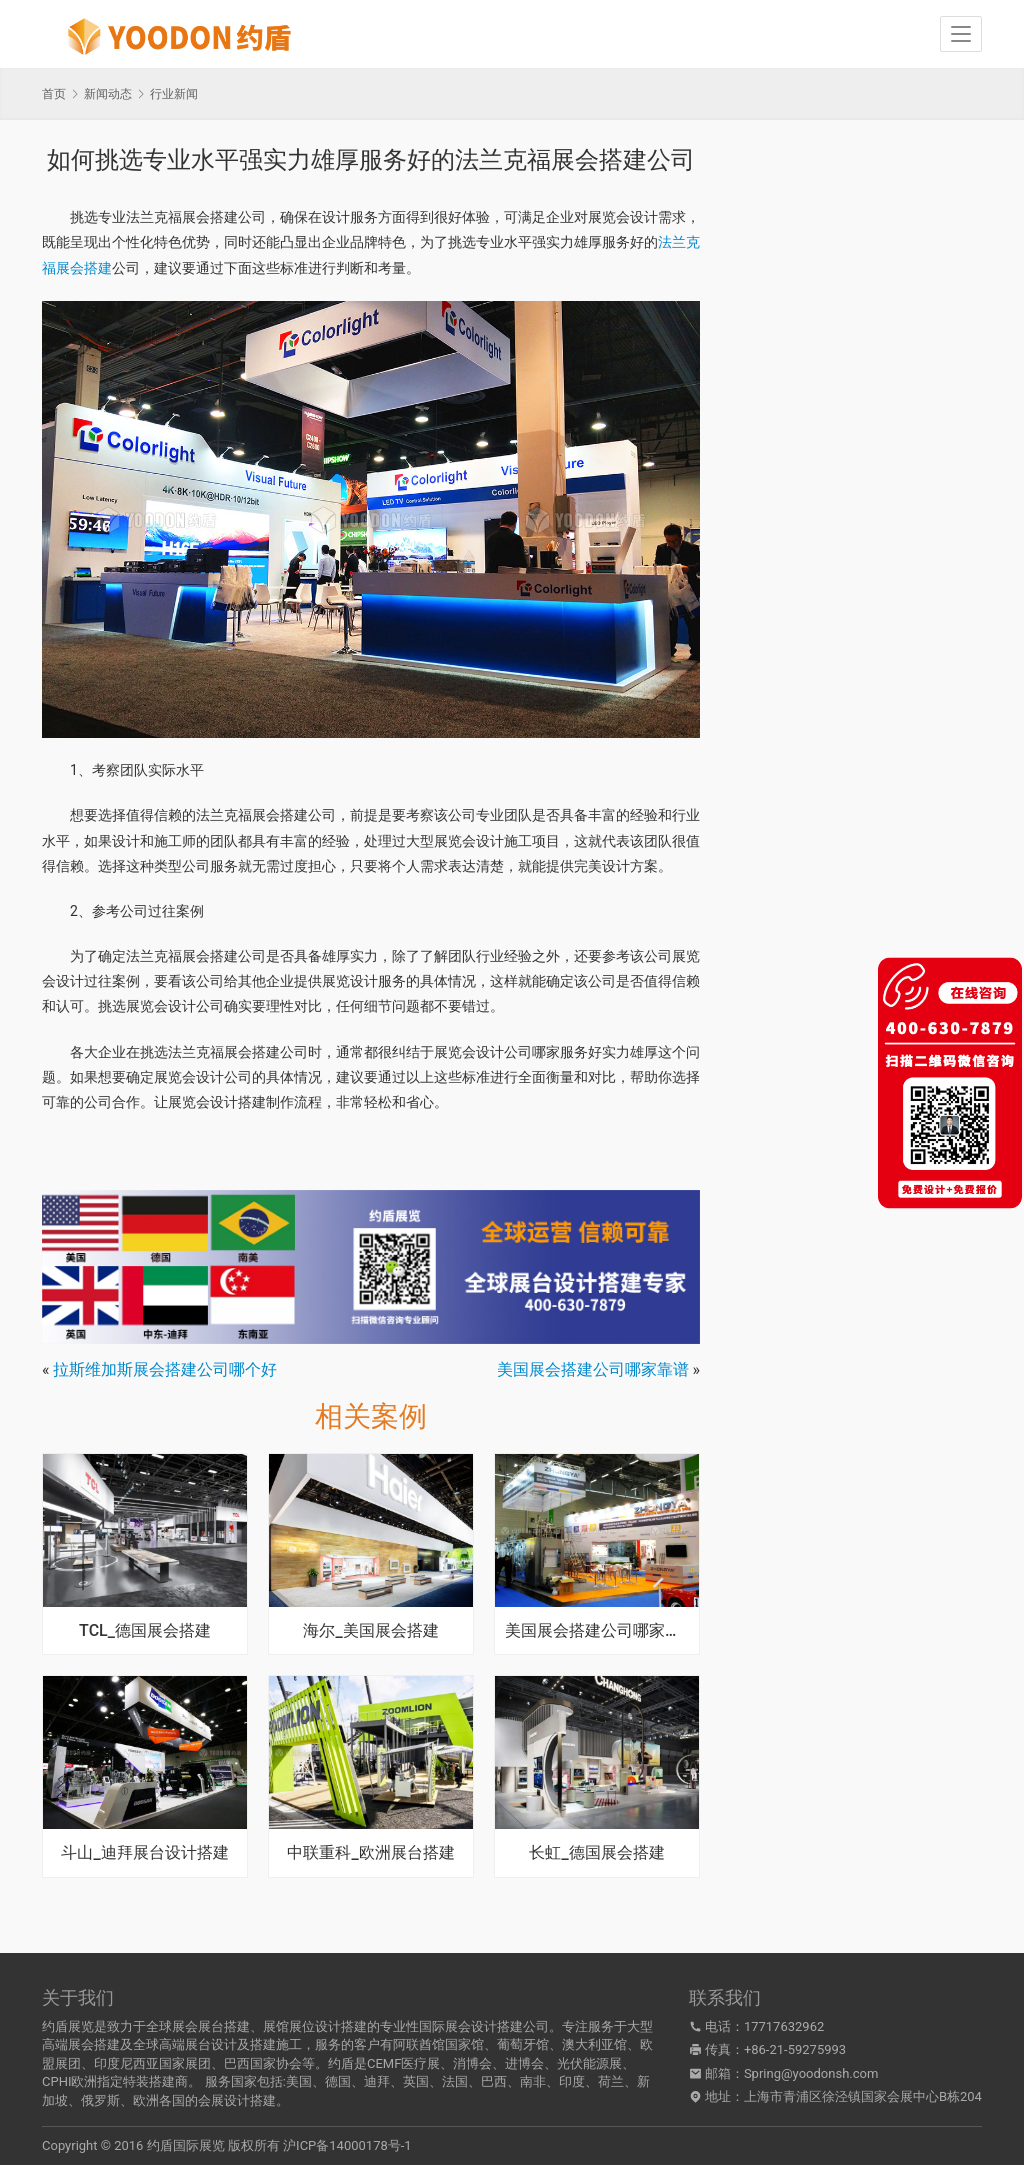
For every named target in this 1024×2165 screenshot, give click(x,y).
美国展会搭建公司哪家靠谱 (593, 1369)
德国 (338, 2081)
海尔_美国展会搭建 (370, 1631)
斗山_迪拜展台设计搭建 (144, 1853)
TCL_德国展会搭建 (145, 1631)
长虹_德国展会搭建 (596, 1853)
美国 (299, 2081)
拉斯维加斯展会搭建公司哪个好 (165, 1369)
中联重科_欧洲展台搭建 (370, 1853)
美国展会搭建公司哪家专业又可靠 (597, 1631)
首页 (54, 94)
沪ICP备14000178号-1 (347, 2145)
